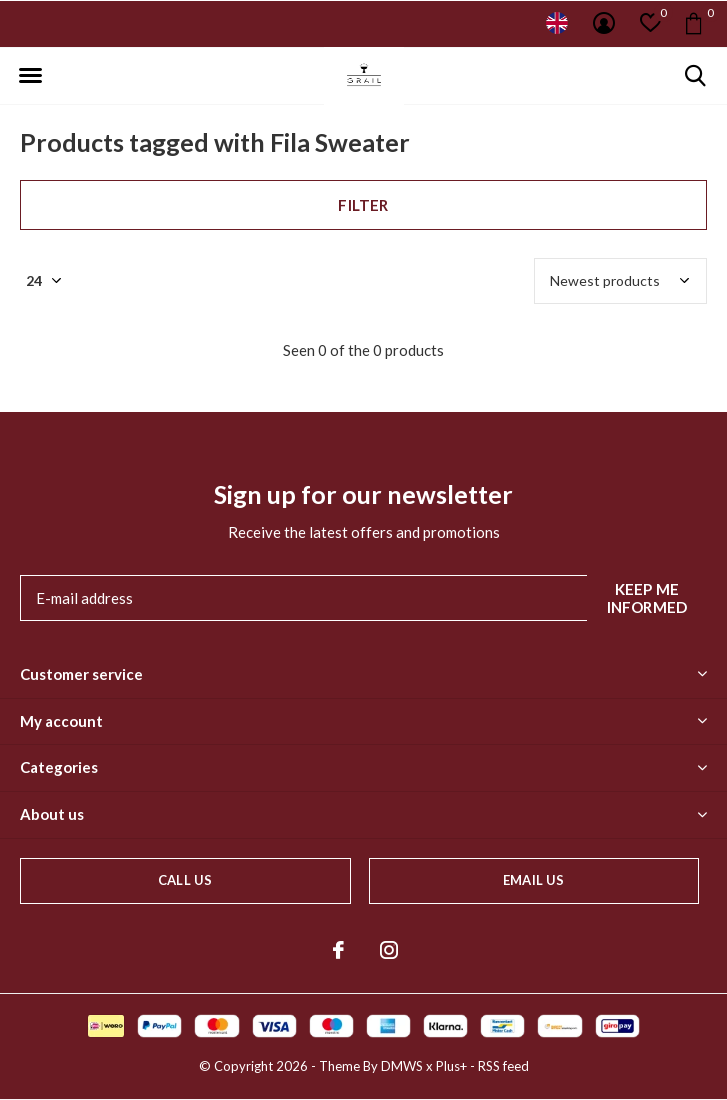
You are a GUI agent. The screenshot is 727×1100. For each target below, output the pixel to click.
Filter (363, 205)
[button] (30, 76)
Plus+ (451, 1066)
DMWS (402, 1066)
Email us (533, 880)
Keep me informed (647, 598)
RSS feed (503, 1066)
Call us (185, 880)
